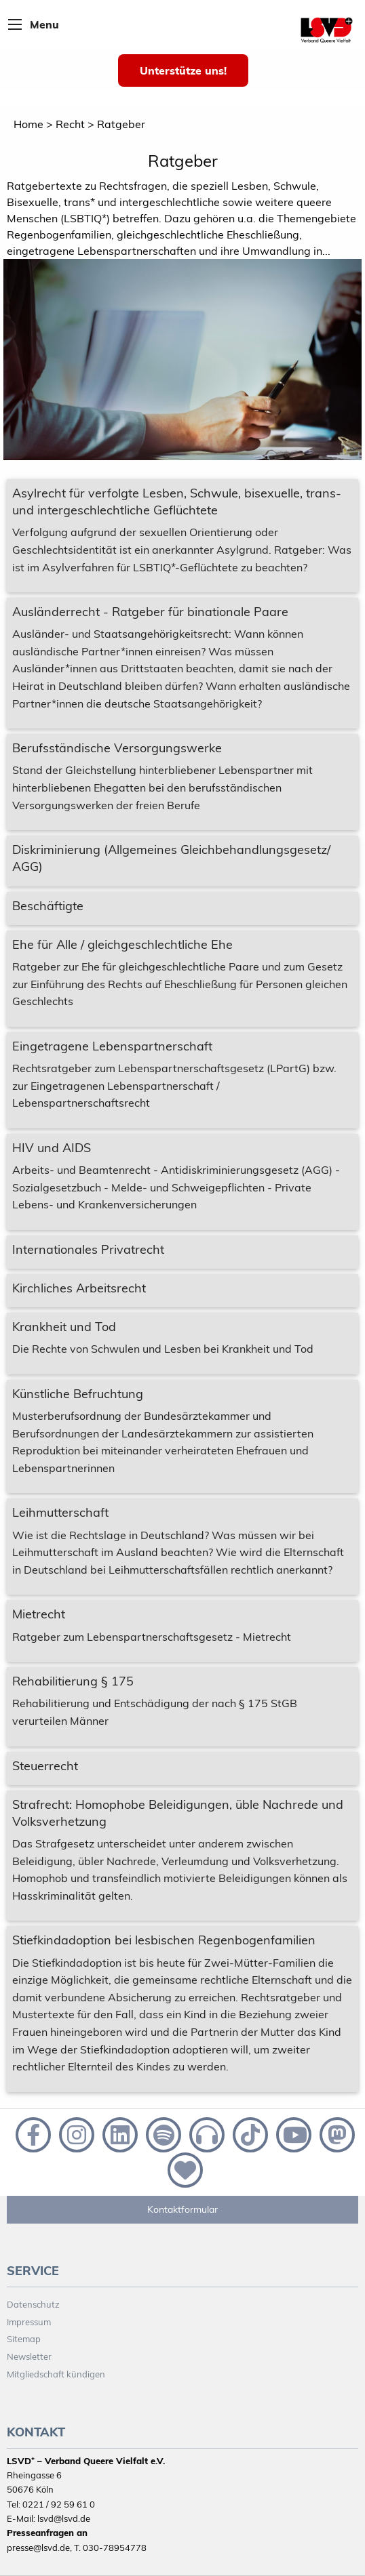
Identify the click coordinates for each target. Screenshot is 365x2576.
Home (28, 124)
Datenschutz (33, 2304)
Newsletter (29, 2356)
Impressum (29, 2321)
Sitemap (24, 2338)
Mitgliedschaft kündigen (56, 2374)
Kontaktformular (182, 2209)
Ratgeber (121, 124)
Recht (70, 124)
